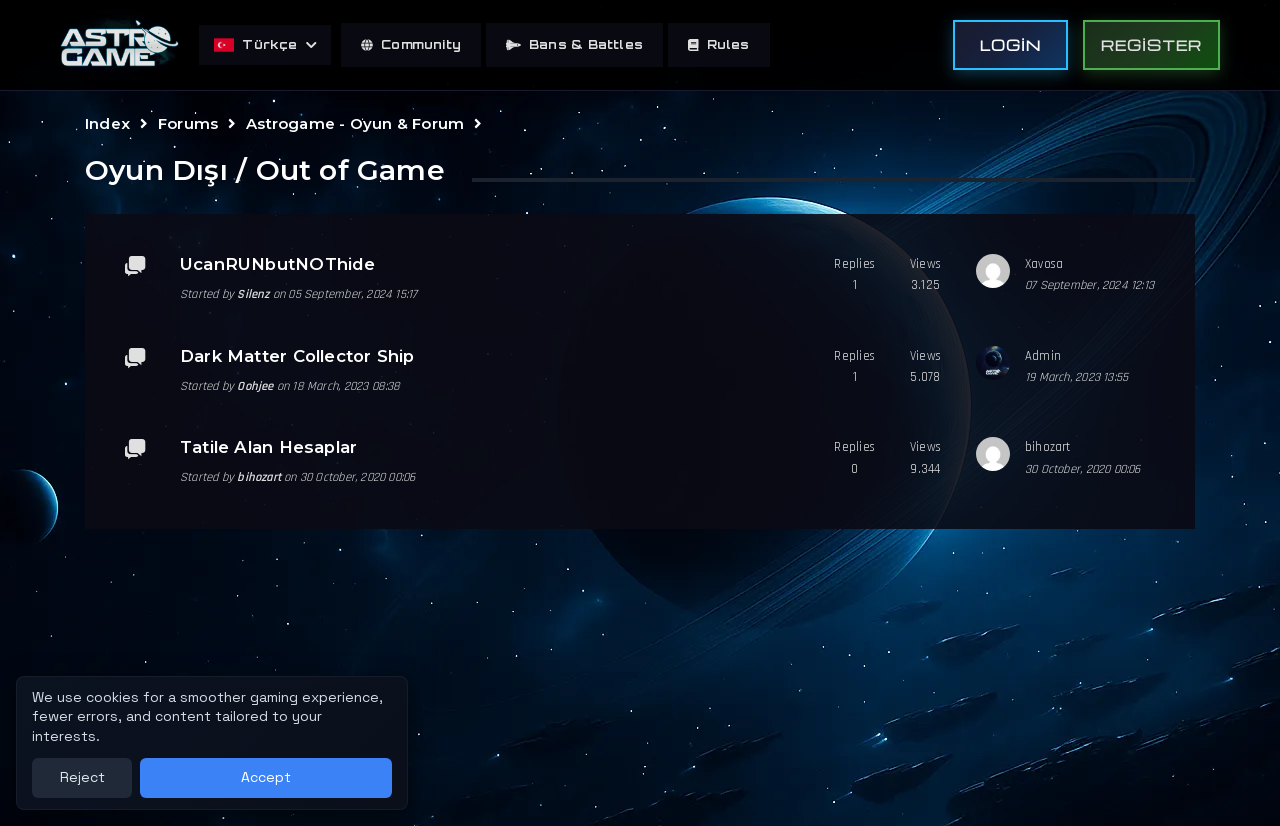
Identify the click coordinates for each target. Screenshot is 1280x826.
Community (411, 44)
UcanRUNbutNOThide (278, 264)
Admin (1043, 356)
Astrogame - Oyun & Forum (355, 123)
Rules (719, 44)
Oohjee (255, 386)
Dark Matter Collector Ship (297, 356)
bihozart (259, 477)
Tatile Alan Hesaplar (268, 447)
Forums (188, 123)
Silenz (253, 294)
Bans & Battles (574, 44)
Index (107, 123)
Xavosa (1044, 264)
